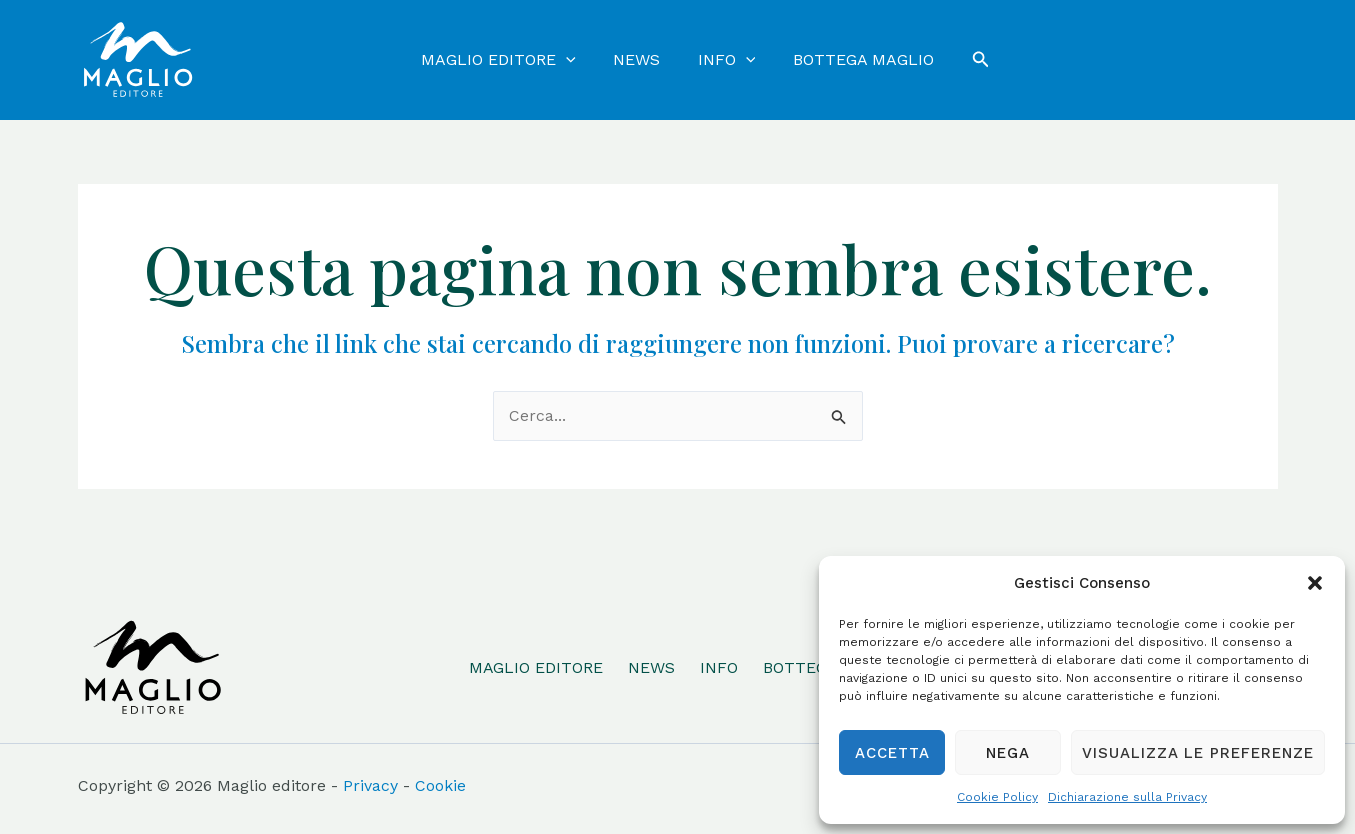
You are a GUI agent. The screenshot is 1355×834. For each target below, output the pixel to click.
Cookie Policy (997, 797)
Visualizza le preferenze (1198, 753)
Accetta (892, 753)
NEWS (650, 667)
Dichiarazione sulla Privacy (1127, 797)
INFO (718, 667)
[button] (1315, 583)
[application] (574, 60)
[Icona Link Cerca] (971, 59)
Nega (1008, 753)
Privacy (370, 785)
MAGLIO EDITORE (534, 667)
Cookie (440, 785)
